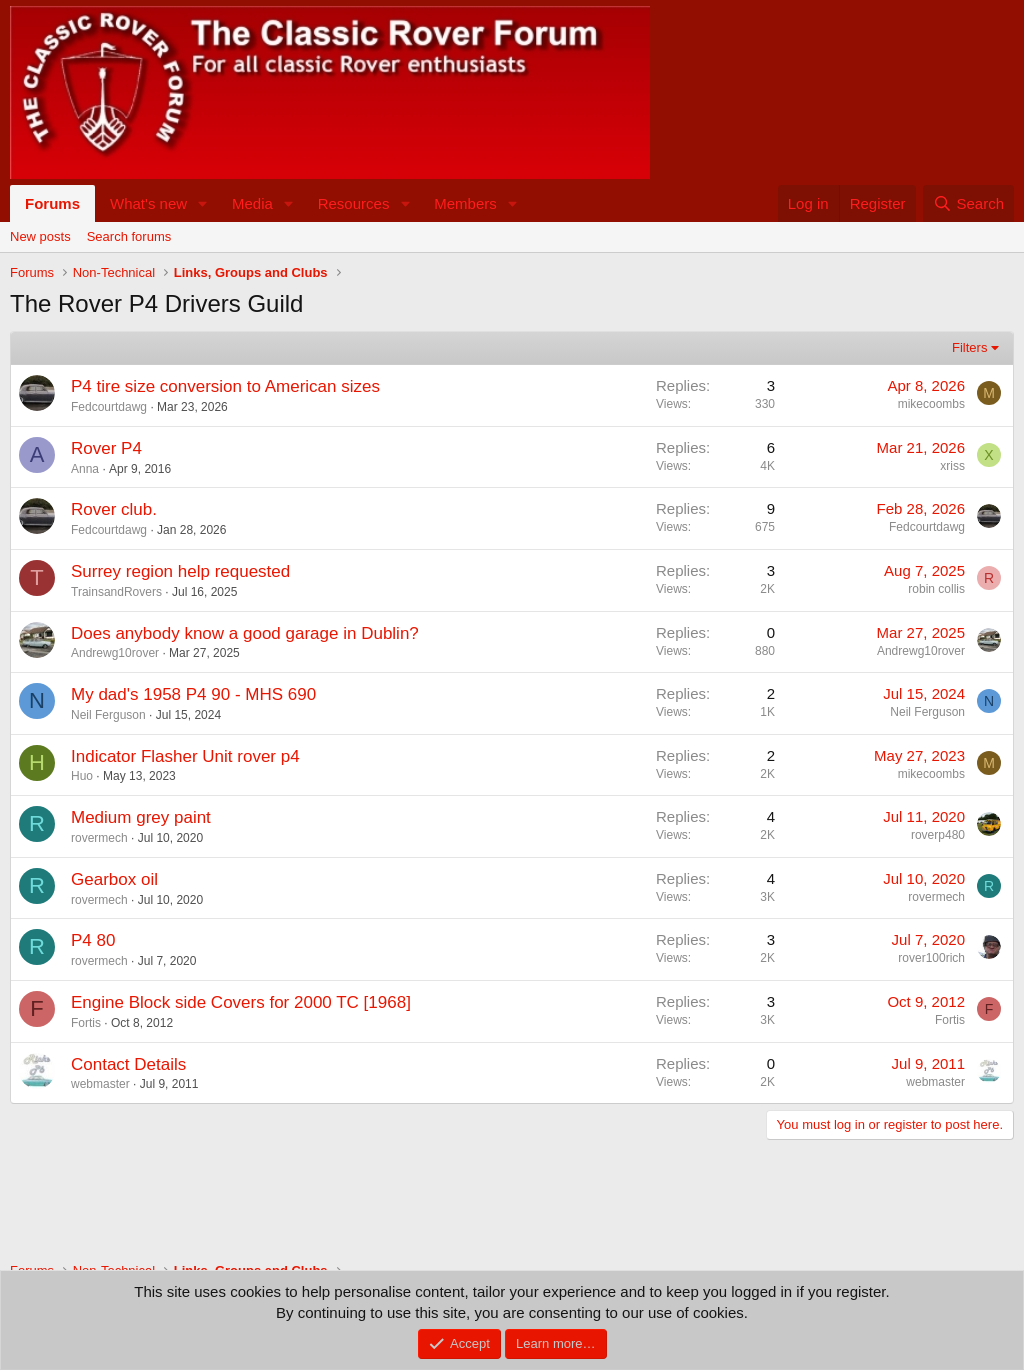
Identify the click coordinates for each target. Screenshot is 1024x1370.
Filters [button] (969, 347)
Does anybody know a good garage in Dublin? (245, 633)
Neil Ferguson (108, 715)
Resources (354, 203)
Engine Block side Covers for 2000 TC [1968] (241, 1002)
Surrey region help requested (180, 571)
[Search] (968, 203)
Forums (52, 203)
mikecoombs (931, 404)
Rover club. (114, 509)
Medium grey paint (141, 817)
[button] (203, 203)
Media (252, 203)
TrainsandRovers (116, 592)
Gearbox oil (114, 879)
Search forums (129, 236)
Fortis (86, 1023)
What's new (148, 203)
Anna (85, 469)
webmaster (100, 1084)
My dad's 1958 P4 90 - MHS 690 (193, 694)
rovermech (99, 838)
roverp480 (938, 835)
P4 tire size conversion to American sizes (225, 386)
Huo (82, 776)
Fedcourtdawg (109, 407)
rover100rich (931, 958)
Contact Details (128, 1064)
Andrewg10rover (115, 653)
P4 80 (93, 940)
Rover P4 (106, 448)
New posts (40, 236)
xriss (952, 466)
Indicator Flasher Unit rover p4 (185, 756)
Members (465, 203)
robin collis (936, 589)
